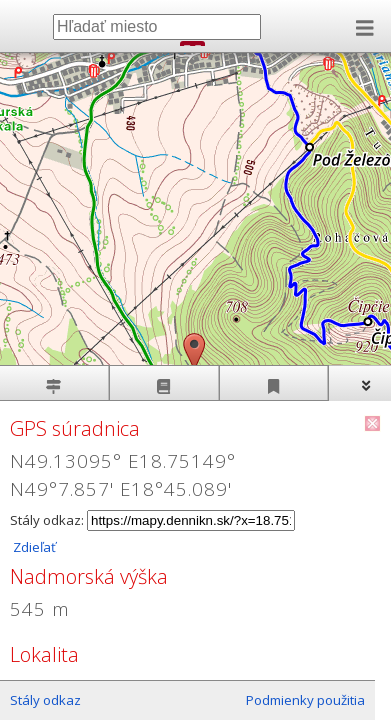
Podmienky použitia (305, 700)
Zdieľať (33, 547)
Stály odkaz (45, 700)
